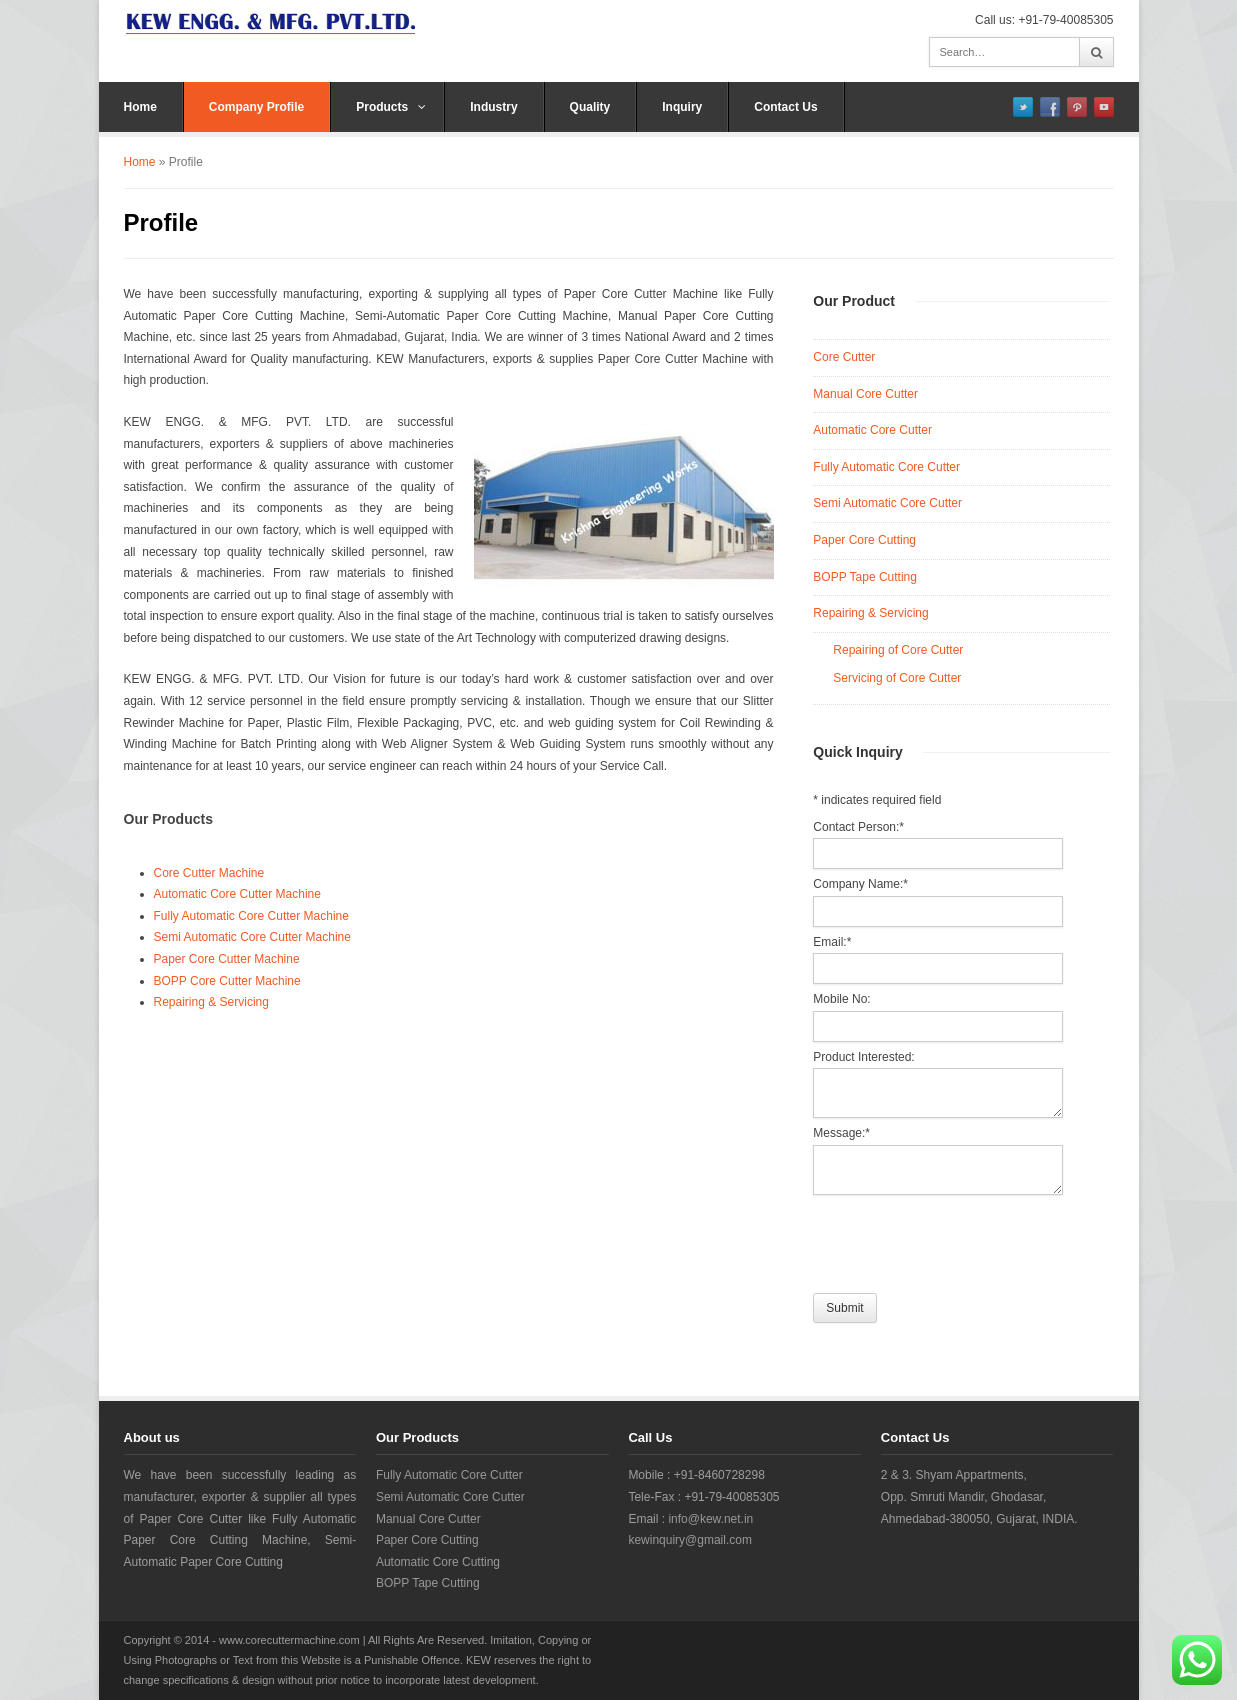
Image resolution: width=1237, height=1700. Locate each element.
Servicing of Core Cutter (897, 678)
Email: (832, 942)
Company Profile (256, 107)
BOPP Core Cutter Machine (227, 981)
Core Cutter (844, 357)
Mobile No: (841, 999)
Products (391, 107)
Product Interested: (863, 1057)
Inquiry (682, 107)
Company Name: (860, 884)
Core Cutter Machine (209, 873)
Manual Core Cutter (865, 394)
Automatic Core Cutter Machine (237, 894)
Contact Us (785, 107)
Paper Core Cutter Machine (227, 959)
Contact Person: (858, 827)
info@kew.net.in (710, 1519)
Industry (493, 107)
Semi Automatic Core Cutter (887, 503)
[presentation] (965, 1239)
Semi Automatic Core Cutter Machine (252, 937)
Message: (841, 1133)
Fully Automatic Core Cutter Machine (251, 916)
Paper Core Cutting (864, 540)
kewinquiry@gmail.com (690, 1540)
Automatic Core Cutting (438, 1562)
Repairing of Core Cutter (898, 650)
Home (140, 107)
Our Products (168, 819)
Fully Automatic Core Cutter (886, 467)
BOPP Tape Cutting (865, 577)
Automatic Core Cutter (872, 430)
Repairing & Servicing (211, 1002)
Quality (590, 107)
